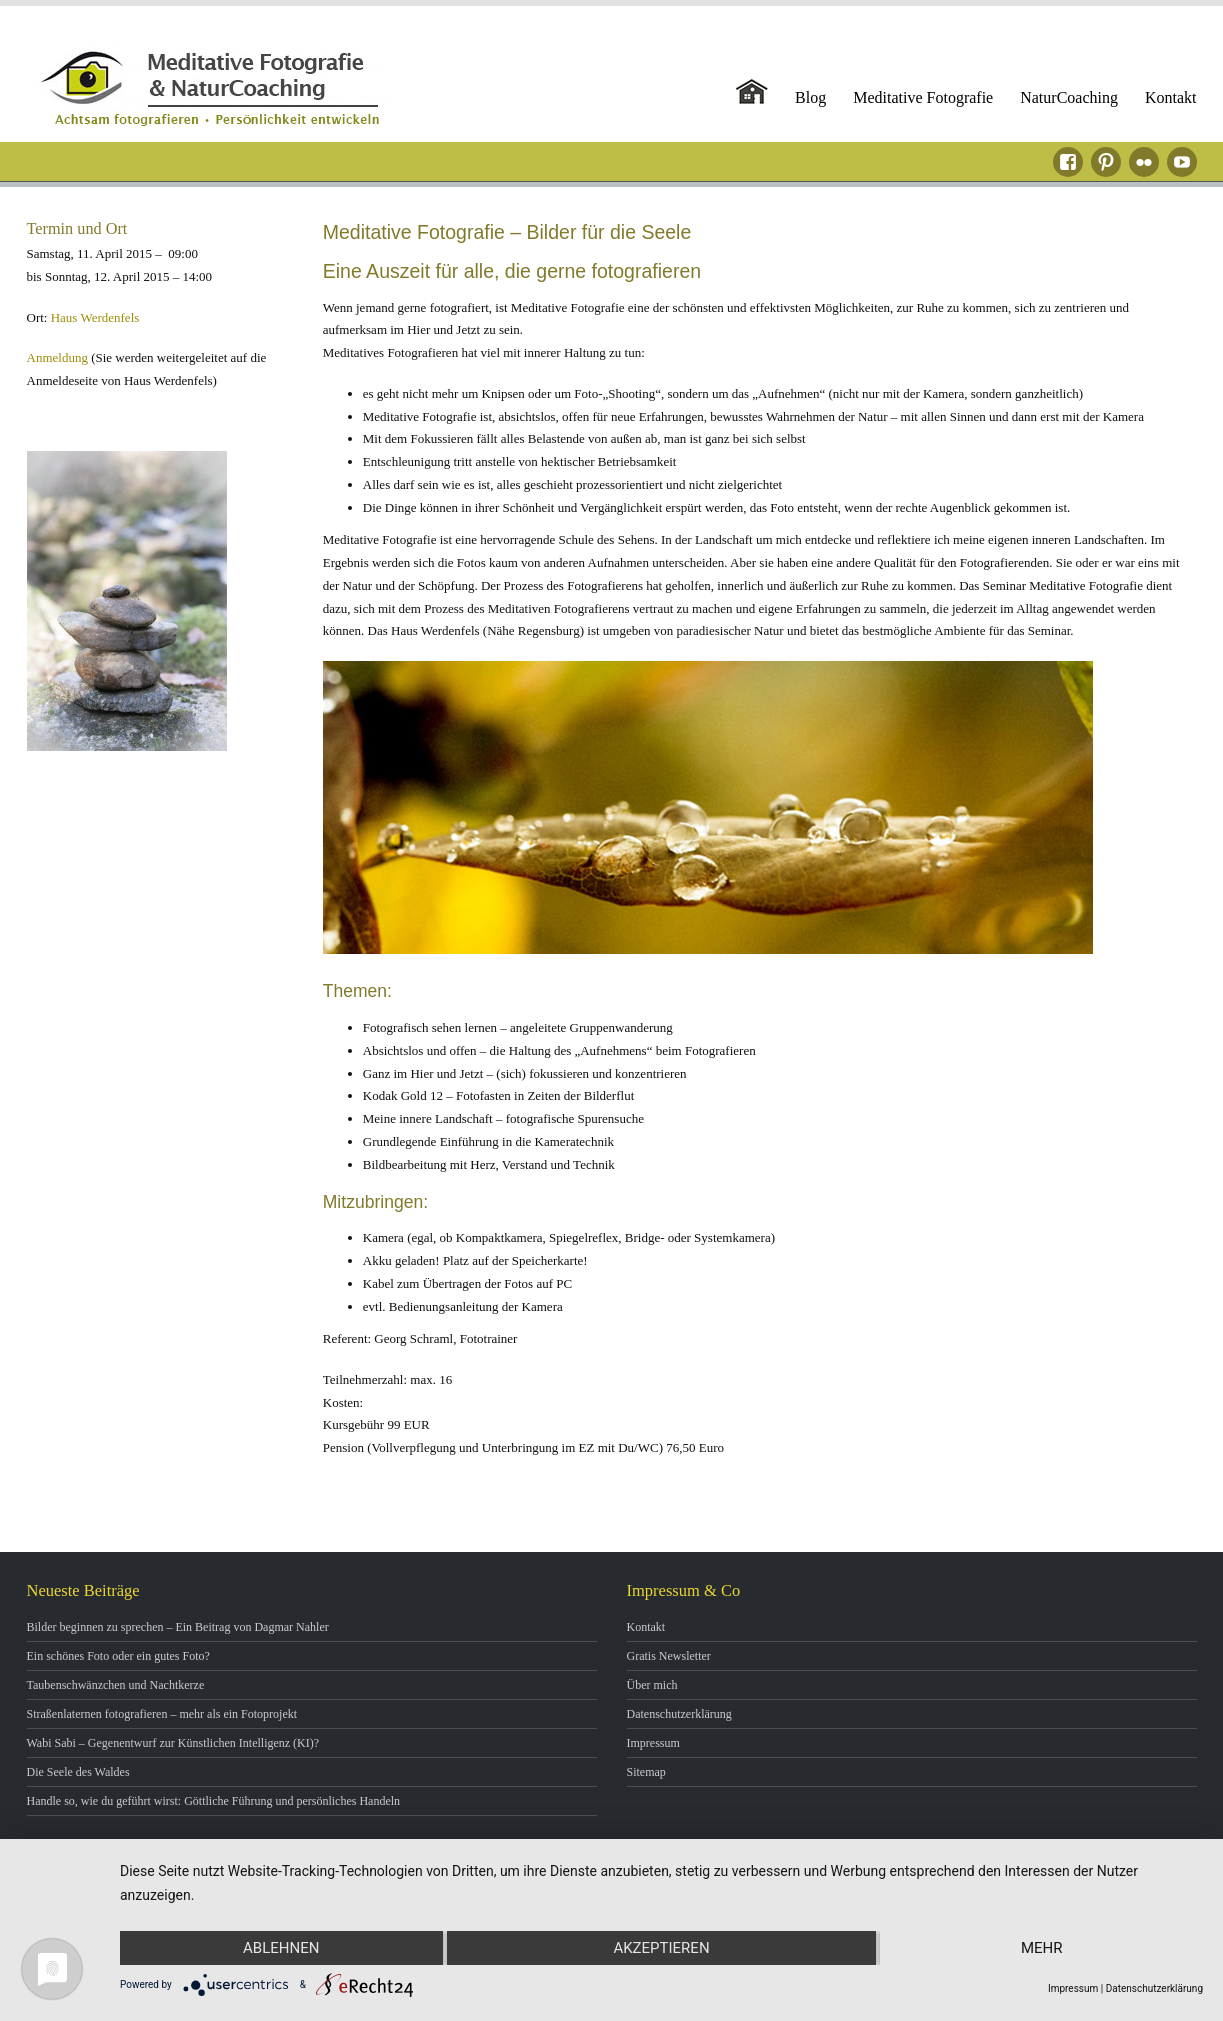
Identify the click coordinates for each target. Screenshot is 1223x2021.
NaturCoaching (1069, 97)
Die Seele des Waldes (78, 1772)
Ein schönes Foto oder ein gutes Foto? (118, 1656)
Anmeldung (57, 357)
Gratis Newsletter (669, 1656)
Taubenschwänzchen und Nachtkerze (116, 1685)
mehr (1042, 1948)
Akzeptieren (661, 1948)
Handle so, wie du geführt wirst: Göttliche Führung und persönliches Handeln (214, 1801)
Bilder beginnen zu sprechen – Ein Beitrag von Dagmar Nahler (178, 1627)
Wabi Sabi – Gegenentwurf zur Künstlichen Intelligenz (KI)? (173, 1743)
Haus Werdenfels (95, 317)
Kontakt (1171, 97)
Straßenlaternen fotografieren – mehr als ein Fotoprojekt (162, 1714)
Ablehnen (281, 1948)
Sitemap (646, 1772)
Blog (810, 97)
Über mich (652, 1685)
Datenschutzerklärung (679, 1714)
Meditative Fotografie (923, 97)
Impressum (653, 1743)
